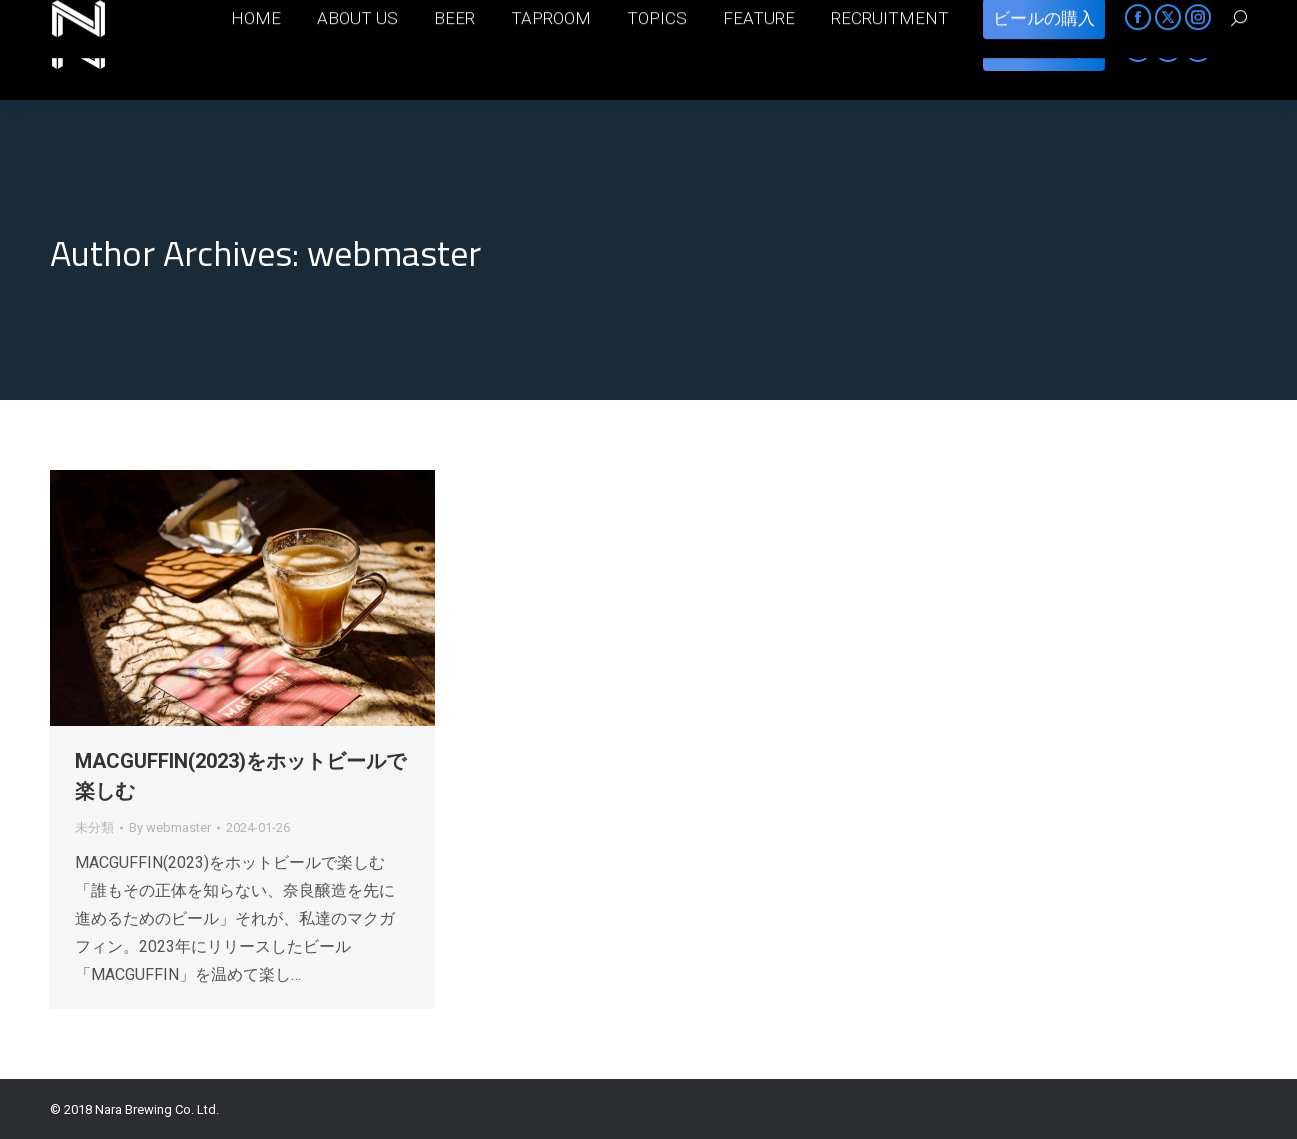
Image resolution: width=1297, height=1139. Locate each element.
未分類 (94, 827)
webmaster (394, 252)
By (170, 827)
